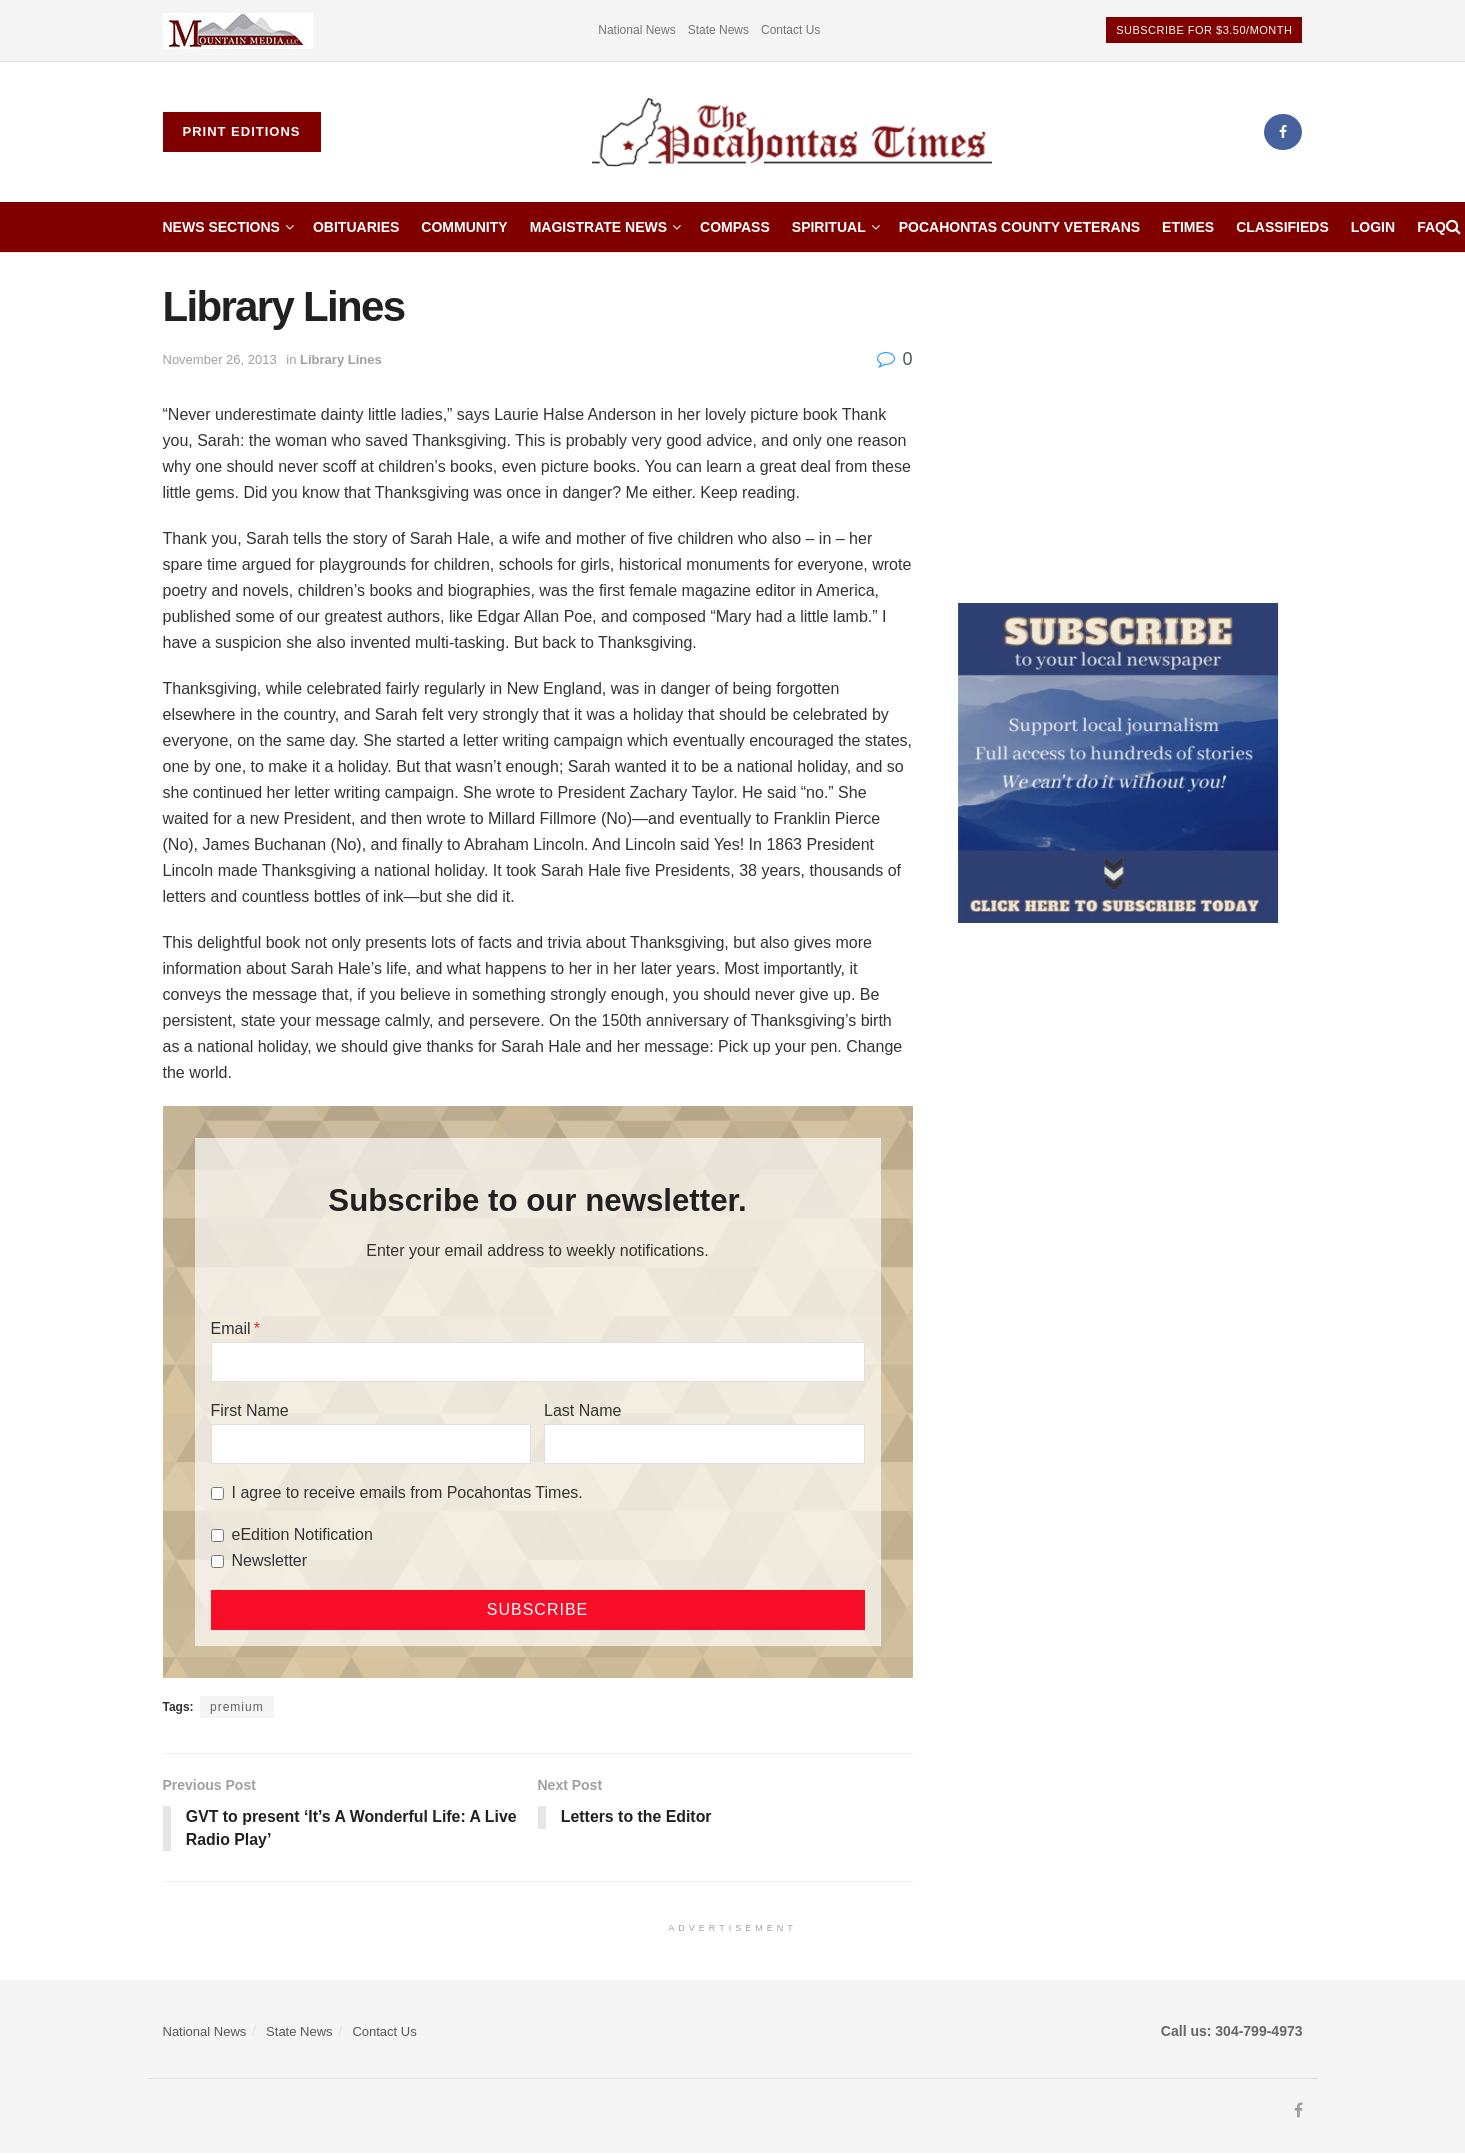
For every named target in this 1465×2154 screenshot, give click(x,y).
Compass (735, 227)
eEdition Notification (302, 1534)
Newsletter (270, 1560)
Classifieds (1282, 227)
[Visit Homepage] (792, 132)
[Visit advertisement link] (238, 30)
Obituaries (356, 227)
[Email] (538, 1362)
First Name (250, 1410)
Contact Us (790, 30)
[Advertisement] (1130, 423)
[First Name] (371, 1444)
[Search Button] (1453, 227)
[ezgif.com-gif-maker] (1118, 762)
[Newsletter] (217, 1561)
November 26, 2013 (220, 359)
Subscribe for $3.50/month (1204, 30)
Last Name (582, 1410)
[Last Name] (704, 1444)
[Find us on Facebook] (1283, 132)
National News (636, 30)
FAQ (1431, 227)
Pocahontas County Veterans (1019, 227)
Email (231, 1328)
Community (464, 227)
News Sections (221, 227)
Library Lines (341, 359)
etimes (1188, 227)
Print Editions (242, 131)
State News (718, 30)
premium (237, 1707)
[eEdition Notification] (217, 1535)
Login (1373, 227)
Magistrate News (598, 227)
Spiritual (829, 227)
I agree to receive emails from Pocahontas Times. (407, 1492)
